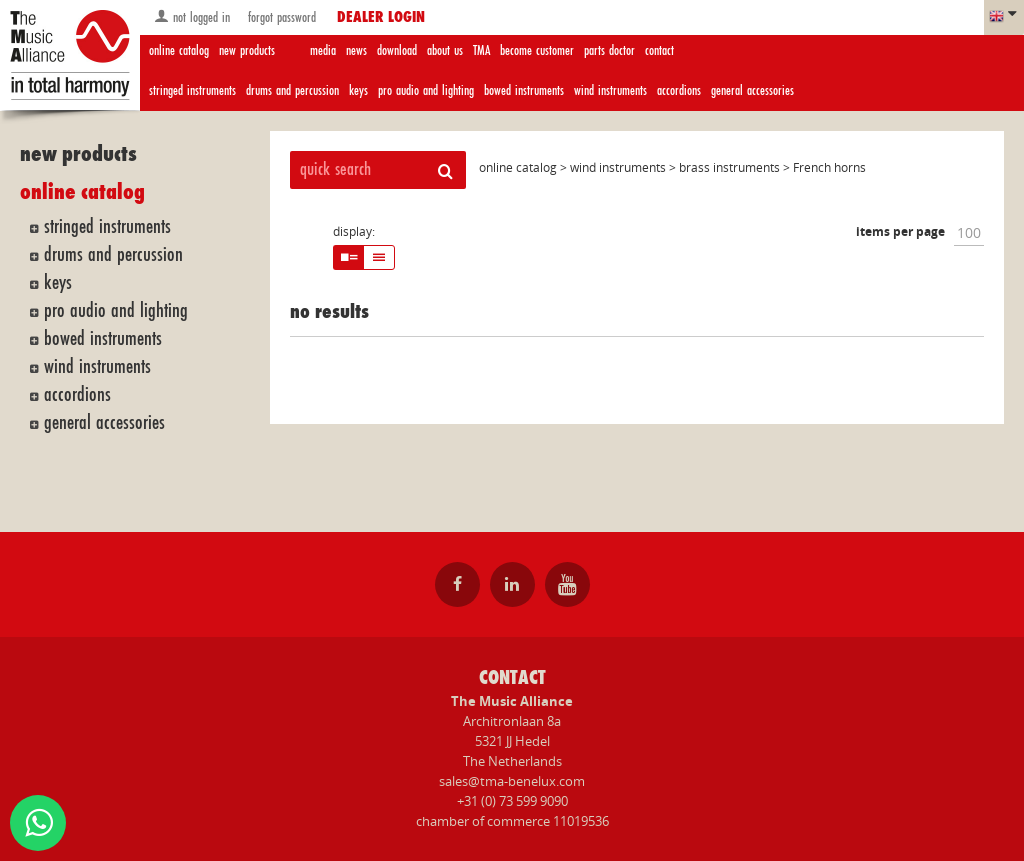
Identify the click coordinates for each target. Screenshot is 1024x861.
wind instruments (610, 90)
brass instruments (729, 167)
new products (247, 50)
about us (445, 50)
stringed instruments (192, 90)
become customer (537, 50)
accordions (679, 90)
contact (659, 50)
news (356, 50)
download (397, 50)
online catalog (179, 50)
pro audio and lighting (426, 90)
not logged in (192, 16)
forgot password (280, 17)
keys (358, 90)
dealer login (381, 18)
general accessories (752, 90)
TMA (481, 50)
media (323, 50)
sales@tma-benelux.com (512, 781)
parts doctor (609, 50)
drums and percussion (292, 90)
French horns (829, 167)
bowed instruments (524, 90)
